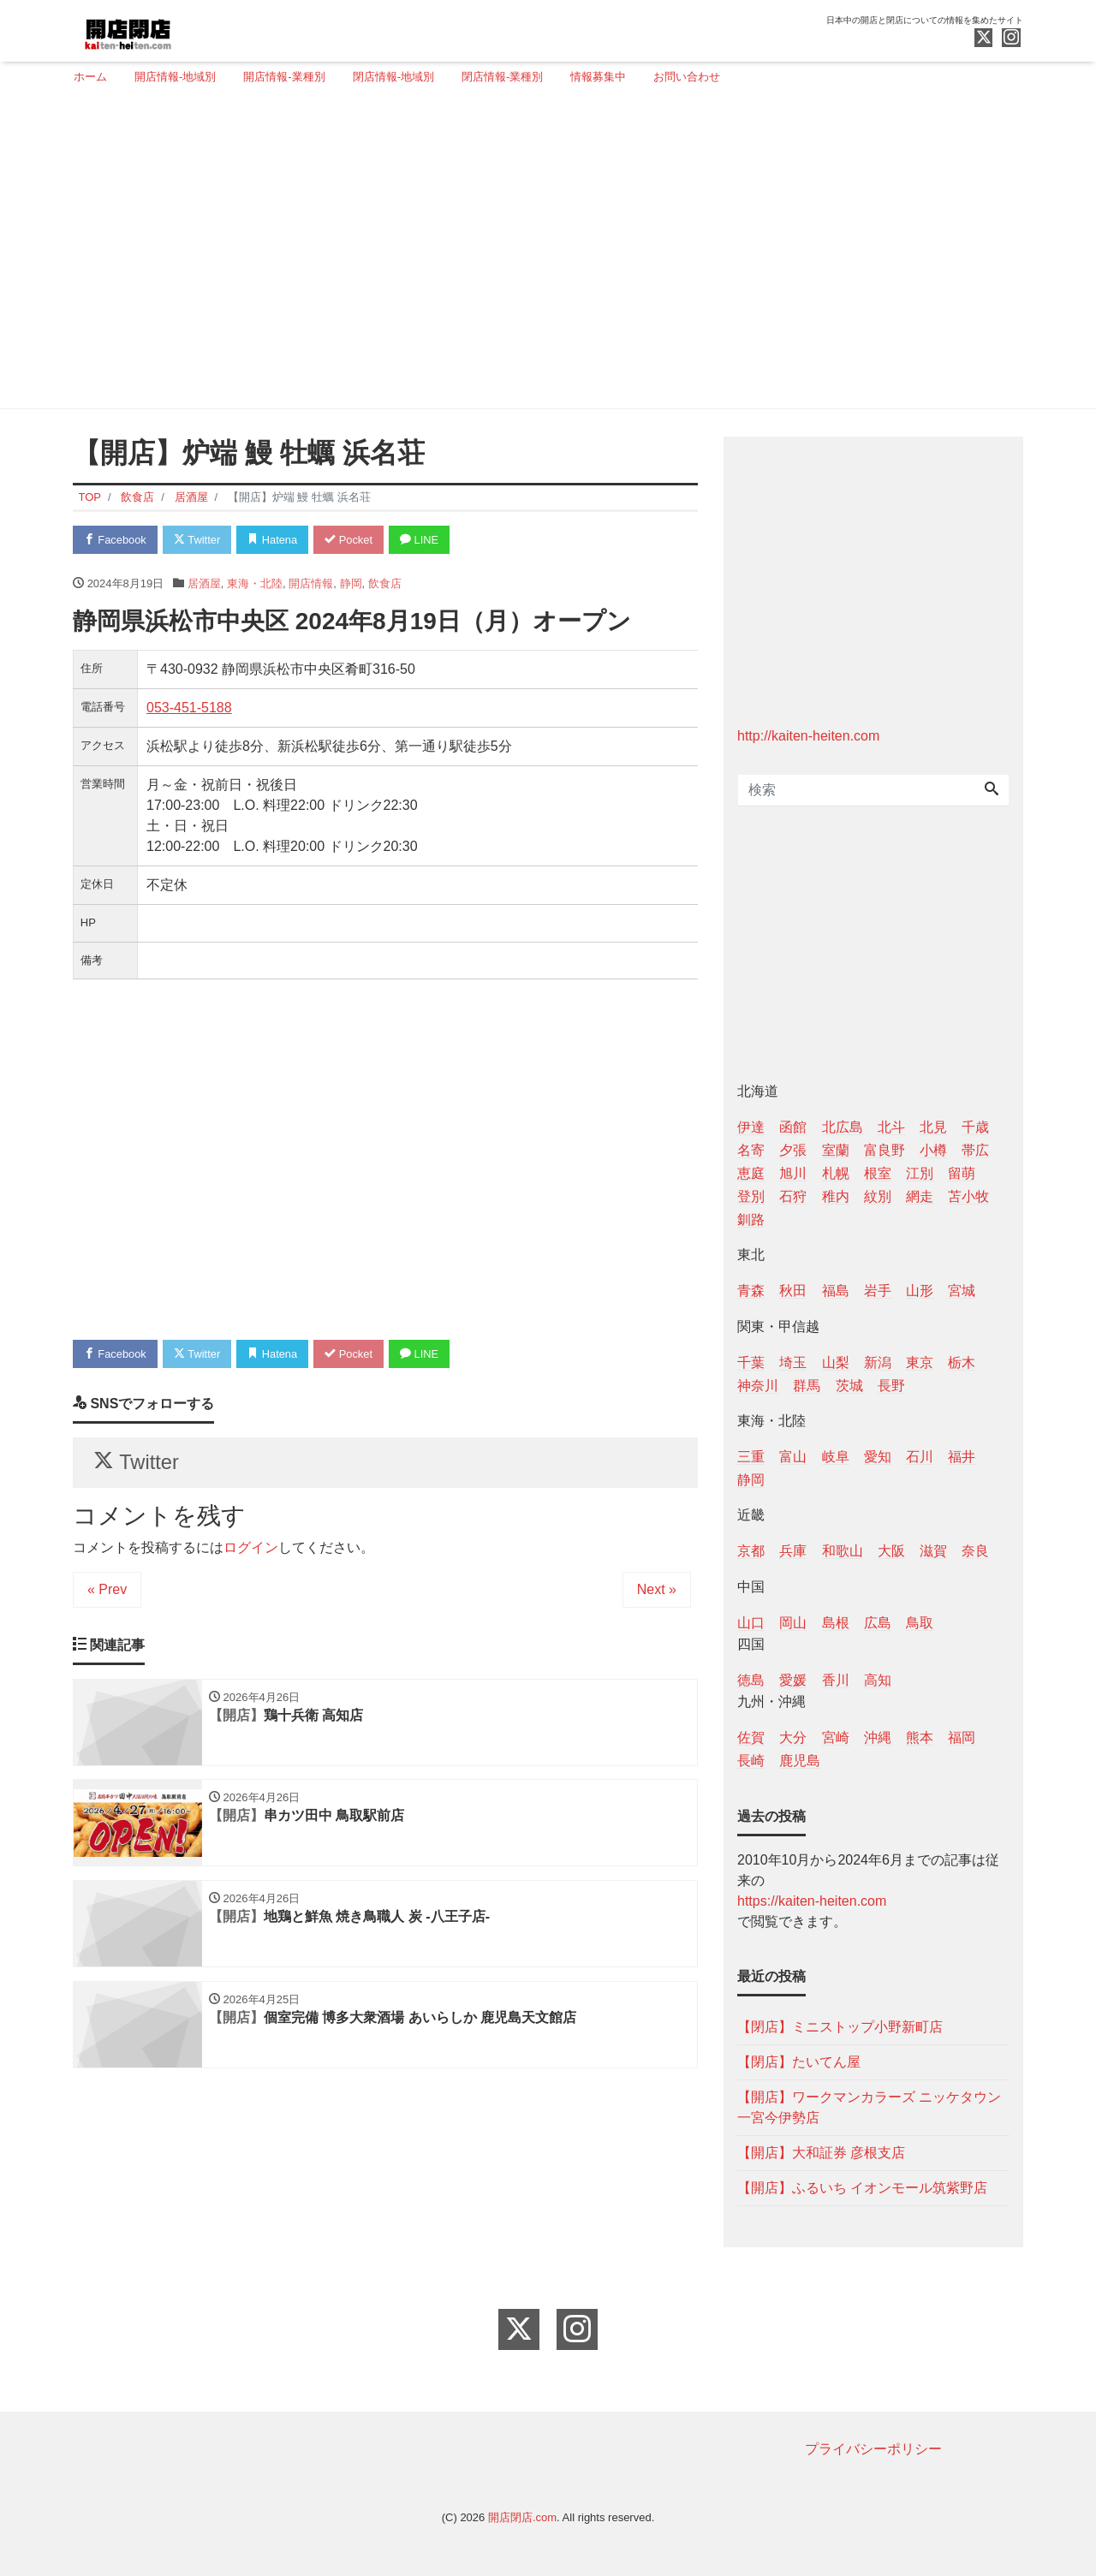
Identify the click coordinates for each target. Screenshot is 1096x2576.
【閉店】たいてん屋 (799, 2062)
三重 (751, 1456)
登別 (751, 1196)
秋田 (793, 1290)
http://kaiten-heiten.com (808, 736)
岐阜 (835, 1456)
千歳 (975, 1127)
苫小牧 (968, 1196)
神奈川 (757, 1385)
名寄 (751, 1150)
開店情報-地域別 (175, 76)
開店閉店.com (522, 2517)
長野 (891, 1385)
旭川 (793, 1173)
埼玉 (793, 1362)
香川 (835, 1680)
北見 (933, 1127)
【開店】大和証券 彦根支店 (821, 2152)
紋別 (877, 1196)
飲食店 (385, 583)
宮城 (961, 1290)
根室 (877, 1173)
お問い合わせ (686, 76)
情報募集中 (598, 76)
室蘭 (835, 1150)
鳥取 (919, 1622)
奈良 (975, 1551)
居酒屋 (204, 583)
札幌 (835, 1173)
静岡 (351, 583)
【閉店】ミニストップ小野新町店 (840, 2027)
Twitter (198, 539)
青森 (751, 1290)
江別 (919, 1173)
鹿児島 (799, 1760)
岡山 (793, 1622)
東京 (919, 1362)
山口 (751, 1622)
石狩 (793, 1196)
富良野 (884, 1150)
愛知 (877, 1456)
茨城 (849, 1385)
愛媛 (793, 1680)
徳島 (751, 1680)
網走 (919, 1196)
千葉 (751, 1362)
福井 (961, 1456)
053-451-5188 (189, 707)
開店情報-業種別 (284, 76)
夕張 (793, 1150)
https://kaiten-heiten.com (811, 1901)
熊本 (919, 1737)
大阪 (891, 1551)
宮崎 (835, 1737)
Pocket (352, 539)
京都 (751, 1551)
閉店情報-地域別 (393, 76)
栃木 (961, 1362)
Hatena (275, 539)
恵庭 (751, 1173)
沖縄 (877, 1737)
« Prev (107, 1590)
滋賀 (933, 1551)
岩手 (877, 1290)
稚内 (835, 1196)
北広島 (842, 1127)
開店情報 (311, 583)
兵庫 (793, 1551)
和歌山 (842, 1551)
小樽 (933, 1150)
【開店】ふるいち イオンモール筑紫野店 (862, 2187)
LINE (424, 539)
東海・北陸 (255, 583)
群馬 (806, 1385)
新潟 (877, 1362)
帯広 (975, 1150)
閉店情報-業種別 (502, 76)
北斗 (891, 1127)
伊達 (751, 1127)
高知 (877, 1680)
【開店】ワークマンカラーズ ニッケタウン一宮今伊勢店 (869, 2107)
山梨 (835, 1362)
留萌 (961, 1173)
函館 (793, 1127)
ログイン (250, 1548)
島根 (835, 1622)
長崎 (751, 1760)
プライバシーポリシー (873, 2449)
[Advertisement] (541, 254)
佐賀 (751, 1737)
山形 (919, 1290)
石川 (919, 1456)
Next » (656, 1590)
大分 (793, 1737)
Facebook (115, 539)
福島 (835, 1290)
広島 (877, 1622)
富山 (793, 1456)
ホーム (90, 76)
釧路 (751, 1219)
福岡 (961, 1737)
